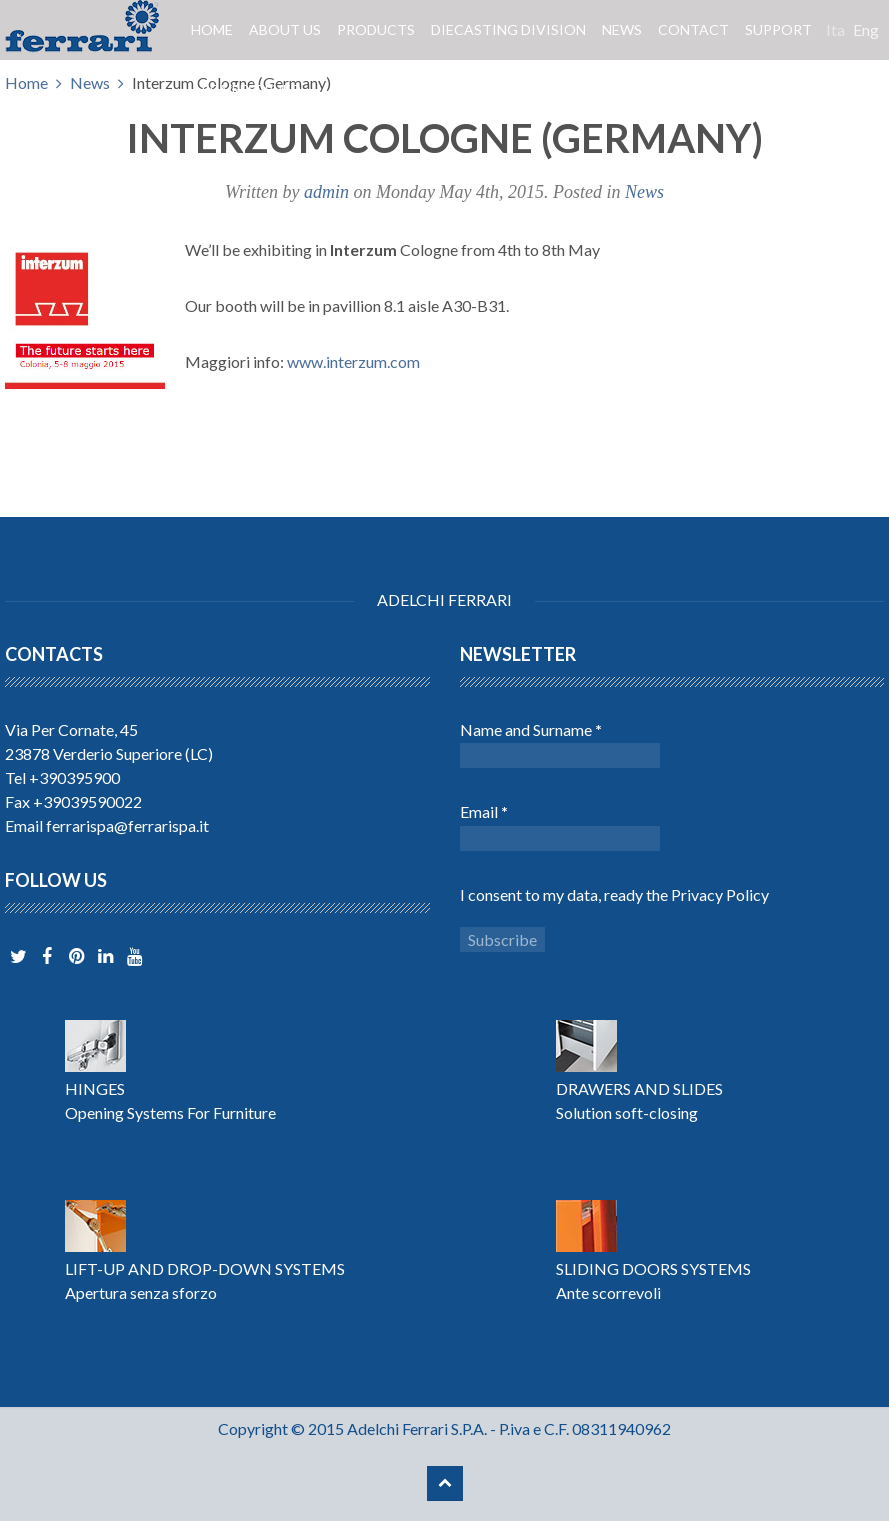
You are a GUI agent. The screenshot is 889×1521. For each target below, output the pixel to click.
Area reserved (246, 89)
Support (778, 29)
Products (376, 29)
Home (212, 29)
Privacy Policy (720, 894)
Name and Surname (531, 729)
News (622, 29)
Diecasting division (508, 29)
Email (484, 811)
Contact (693, 29)
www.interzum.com (353, 361)
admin (326, 192)
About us (285, 29)
